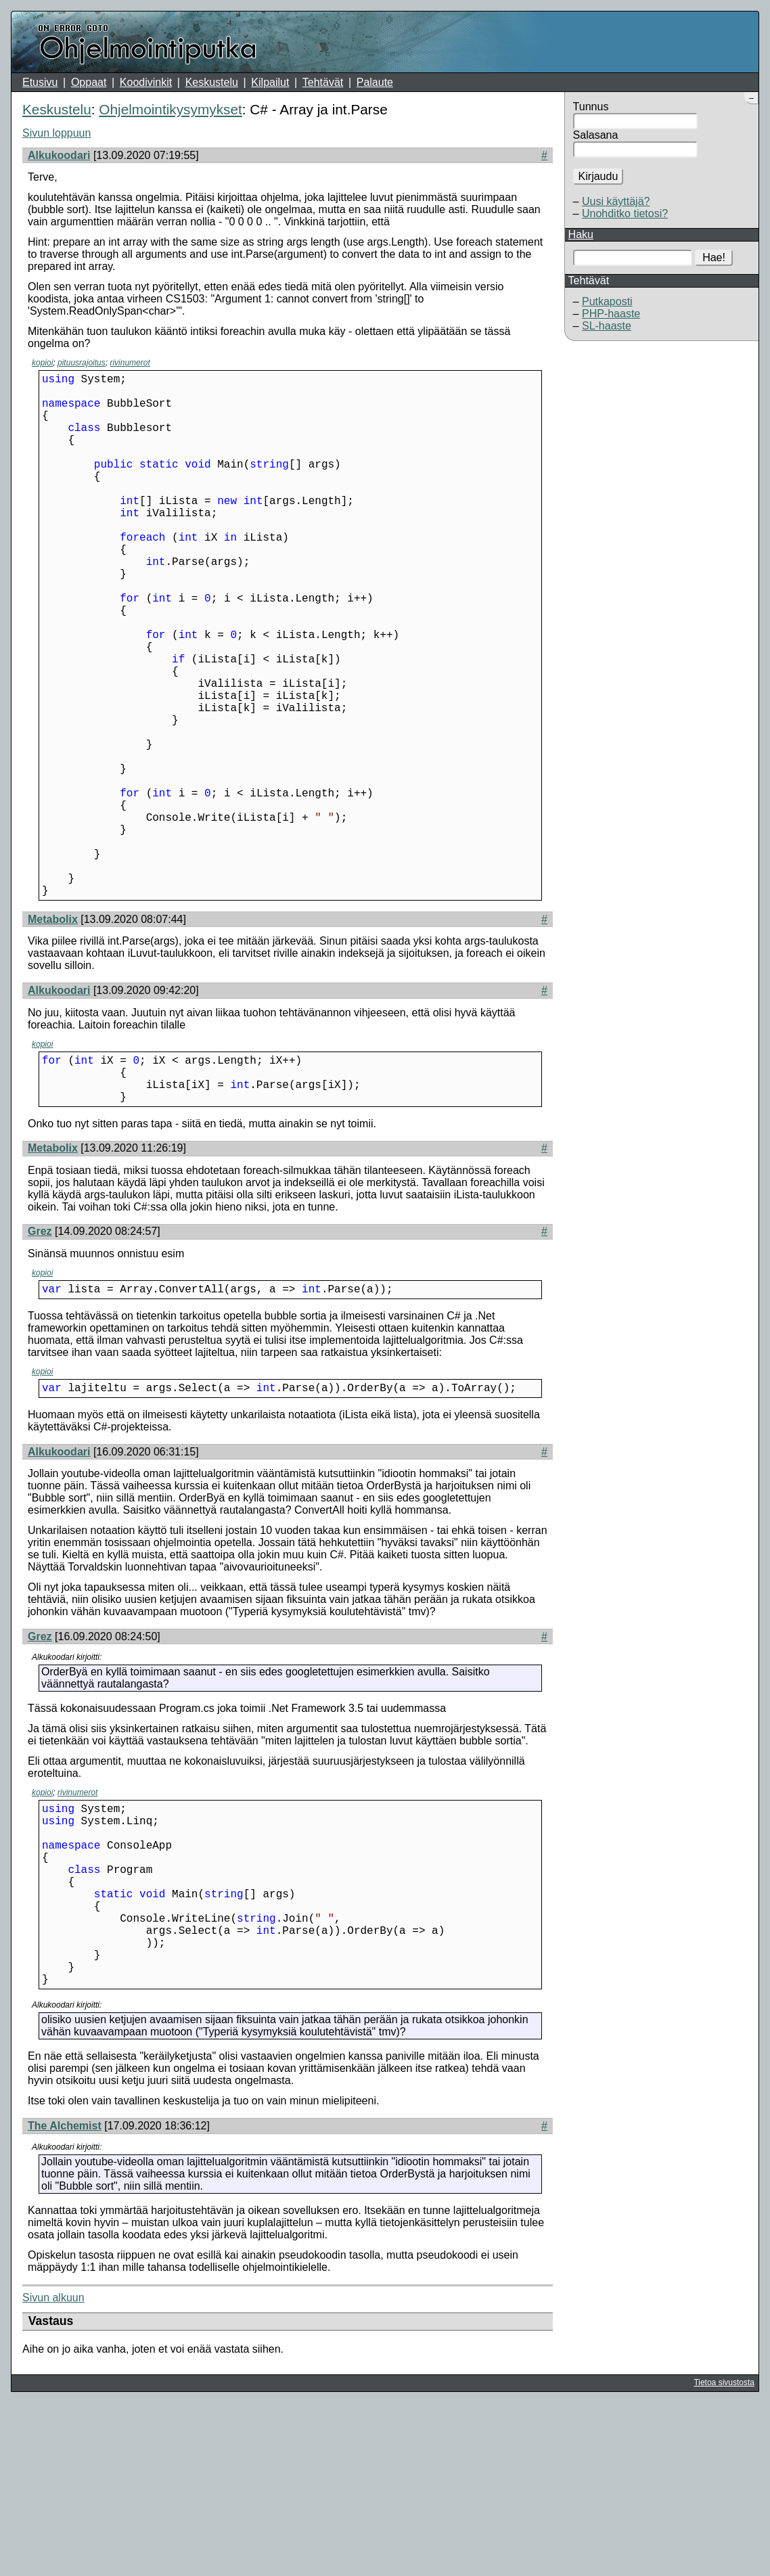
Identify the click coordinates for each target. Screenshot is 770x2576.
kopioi (42, 362)
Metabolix (53, 1035)
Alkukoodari (59, 155)
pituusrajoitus (82, 362)
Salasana (595, 135)
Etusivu (40, 82)
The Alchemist (64, 2299)
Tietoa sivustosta (724, 2555)
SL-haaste (606, 326)
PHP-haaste (611, 313)
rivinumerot (130, 362)
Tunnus (591, 106)
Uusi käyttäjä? (616, 201)
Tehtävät (322, 82)
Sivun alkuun (53, 2471)
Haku (580, 234)
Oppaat (88, 82)
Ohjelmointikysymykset (170, 109)
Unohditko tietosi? (625, 213)
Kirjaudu (598, 176)
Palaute (375, 82)
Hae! (713, 257)
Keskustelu (211, 82)
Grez (40, 1358)
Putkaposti (607, 301)
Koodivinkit (146, 82)
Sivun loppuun (56, 133)
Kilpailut (270, 82)
